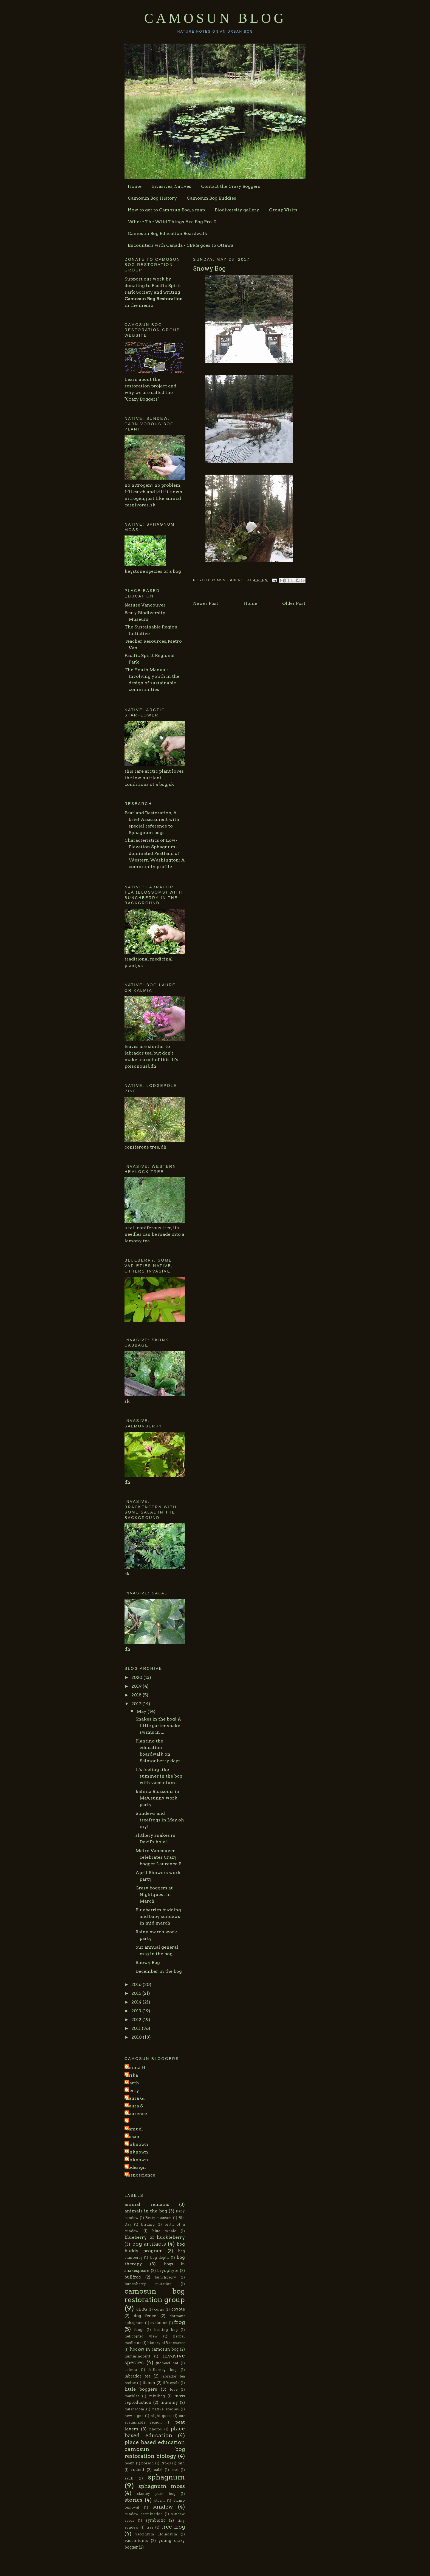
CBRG (141, 2309)
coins (159, 2309)
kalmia (131, 2370)
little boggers (141, 2389)
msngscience (140, 2175)
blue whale (164, 2231)
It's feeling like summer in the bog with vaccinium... (158, 1776)
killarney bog (163, 2370)
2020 (137, 1677)
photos (155, 2429)
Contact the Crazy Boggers (230, 186)
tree (149, 2527)
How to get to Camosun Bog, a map (166, 209)
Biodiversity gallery (237, 209)
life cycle (171, 2383)
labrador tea (138, 2376)
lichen (149, 2382)
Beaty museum (158, 2218)
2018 (137, 1695)
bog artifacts (149, 2244)
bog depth (159, 2257)
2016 (137, 1984)
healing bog (166, 2330)
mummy (169, 2402)
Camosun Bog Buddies (211, 198)
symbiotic (156, 2520)
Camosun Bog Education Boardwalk (167, 233)
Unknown (137, 2144)
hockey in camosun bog (154, 2349)
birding (148, 2224)
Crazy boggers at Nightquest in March (154, 1894)
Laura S (134, 2106)
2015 (136, 1993)
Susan (132, 2136)
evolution (159, 2323)
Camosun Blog (215, 18)
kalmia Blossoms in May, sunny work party (157, 1798)
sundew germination (144, 2514)
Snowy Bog (147, 1962)
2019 (137, 1686)
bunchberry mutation (148, 2284)
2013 (136, 2010)
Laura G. (135, 2098)
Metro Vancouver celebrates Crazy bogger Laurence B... (160, 1857)
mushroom (134, 2409)
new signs (134, 2416)
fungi (139, 2330)
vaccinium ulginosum (156, 2534)
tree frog (173, 2527)
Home (135, 186)
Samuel (134, 2129)
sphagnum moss (161, 2486)
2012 (136, 2019)
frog (179, 2322)
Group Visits (283, 209)
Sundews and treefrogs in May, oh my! (159, 1820)
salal (158, 2470)
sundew (162, 2507)
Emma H (135, 2067)
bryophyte (167, 2270)
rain (181, 2463)
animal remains (147, 2204)
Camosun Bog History (152, 198)
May (142, 1711)
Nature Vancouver (145, 605)
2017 (136, 1703)
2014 (137, 2002)
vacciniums (136, 2540)
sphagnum (166, 2477)
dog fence (145, 2315)
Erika (132, 2075)
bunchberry (165, 2277)
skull (129, 2478)
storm (159, 2500)
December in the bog (158, 1971)
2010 (137, 2037)
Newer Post (205, 603)
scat (175, 2470)
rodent (138, 2469)
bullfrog (133, 2277)
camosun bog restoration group (155, 2295)
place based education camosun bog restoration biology (155, 2449)
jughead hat (167, 2363)
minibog (157, 2396)
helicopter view (141, 2336)
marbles (132, 2396)
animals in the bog (146, 2211)
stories (133, 2500)
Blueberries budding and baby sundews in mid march (158, 1916)
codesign (136, 2167)
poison (147, 2463)
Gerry (132, 2090)
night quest (161, 2416)
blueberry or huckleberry (155, 2237)
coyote (178, 2309)
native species (165, 2409)
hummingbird (137, 2356)
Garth (132, 2082)
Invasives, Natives (171, 186)
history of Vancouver (166, 2343)
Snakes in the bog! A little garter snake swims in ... (158, 1725)
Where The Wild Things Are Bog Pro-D (172, 221)
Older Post (293, 603)
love (173, 2389)
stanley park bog (156, 2494)
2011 (136, 2028)
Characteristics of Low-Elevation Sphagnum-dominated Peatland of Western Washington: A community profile (155, 853)
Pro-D (165, 2463)
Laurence (136, 2113)
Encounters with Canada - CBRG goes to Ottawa (180, 245)
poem (130, 2463)
